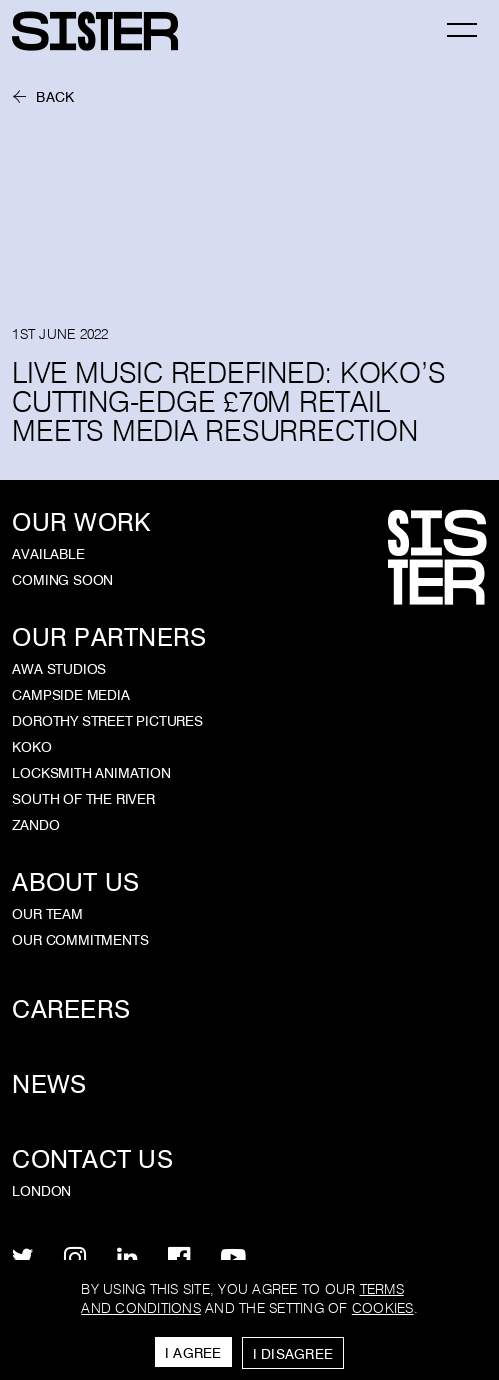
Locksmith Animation (91, 773)
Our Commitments (80, 940)
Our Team (47, 914)
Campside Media (70, 695)
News (49, 1084)
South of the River (83, 799)
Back (55, 97)
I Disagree (293, 1354)
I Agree (193, 1353)
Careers (71, 1009)
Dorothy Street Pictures (107, 721)
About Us (75, 882)
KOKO (31, 747)
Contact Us (92, 1159)
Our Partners (109, 637)
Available (48, 554)
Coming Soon (62, 580)
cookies (383, 1308)
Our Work (81, 522)
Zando (35, 825)
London (41, 1191)
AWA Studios (59, 669)
